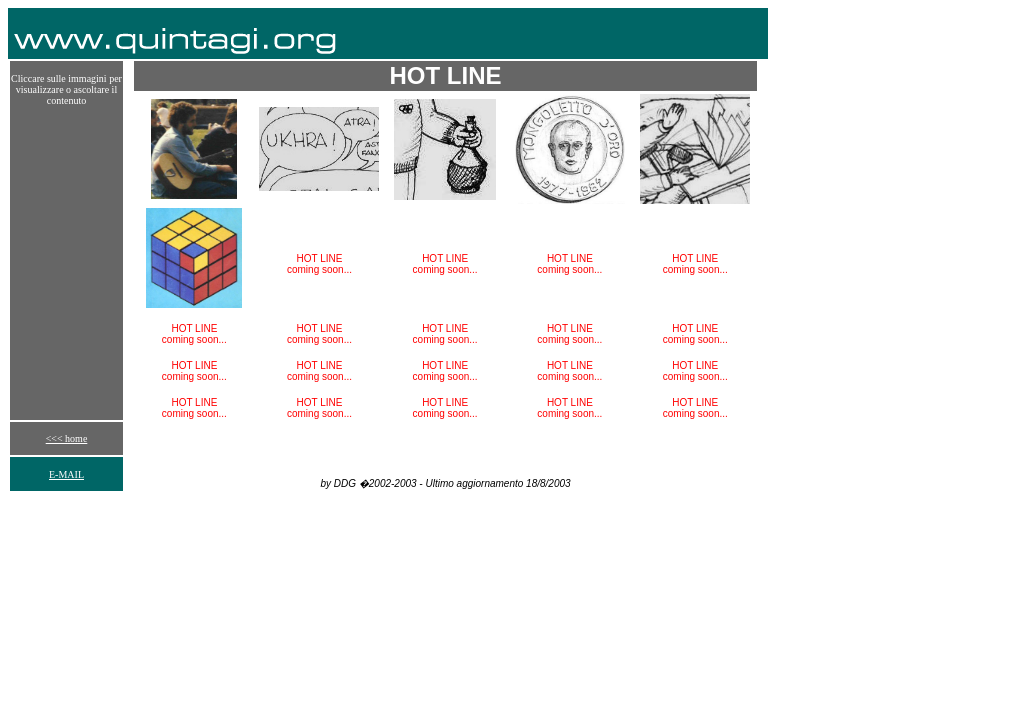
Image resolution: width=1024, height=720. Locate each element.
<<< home (67, 438)
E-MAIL (66, 474)
